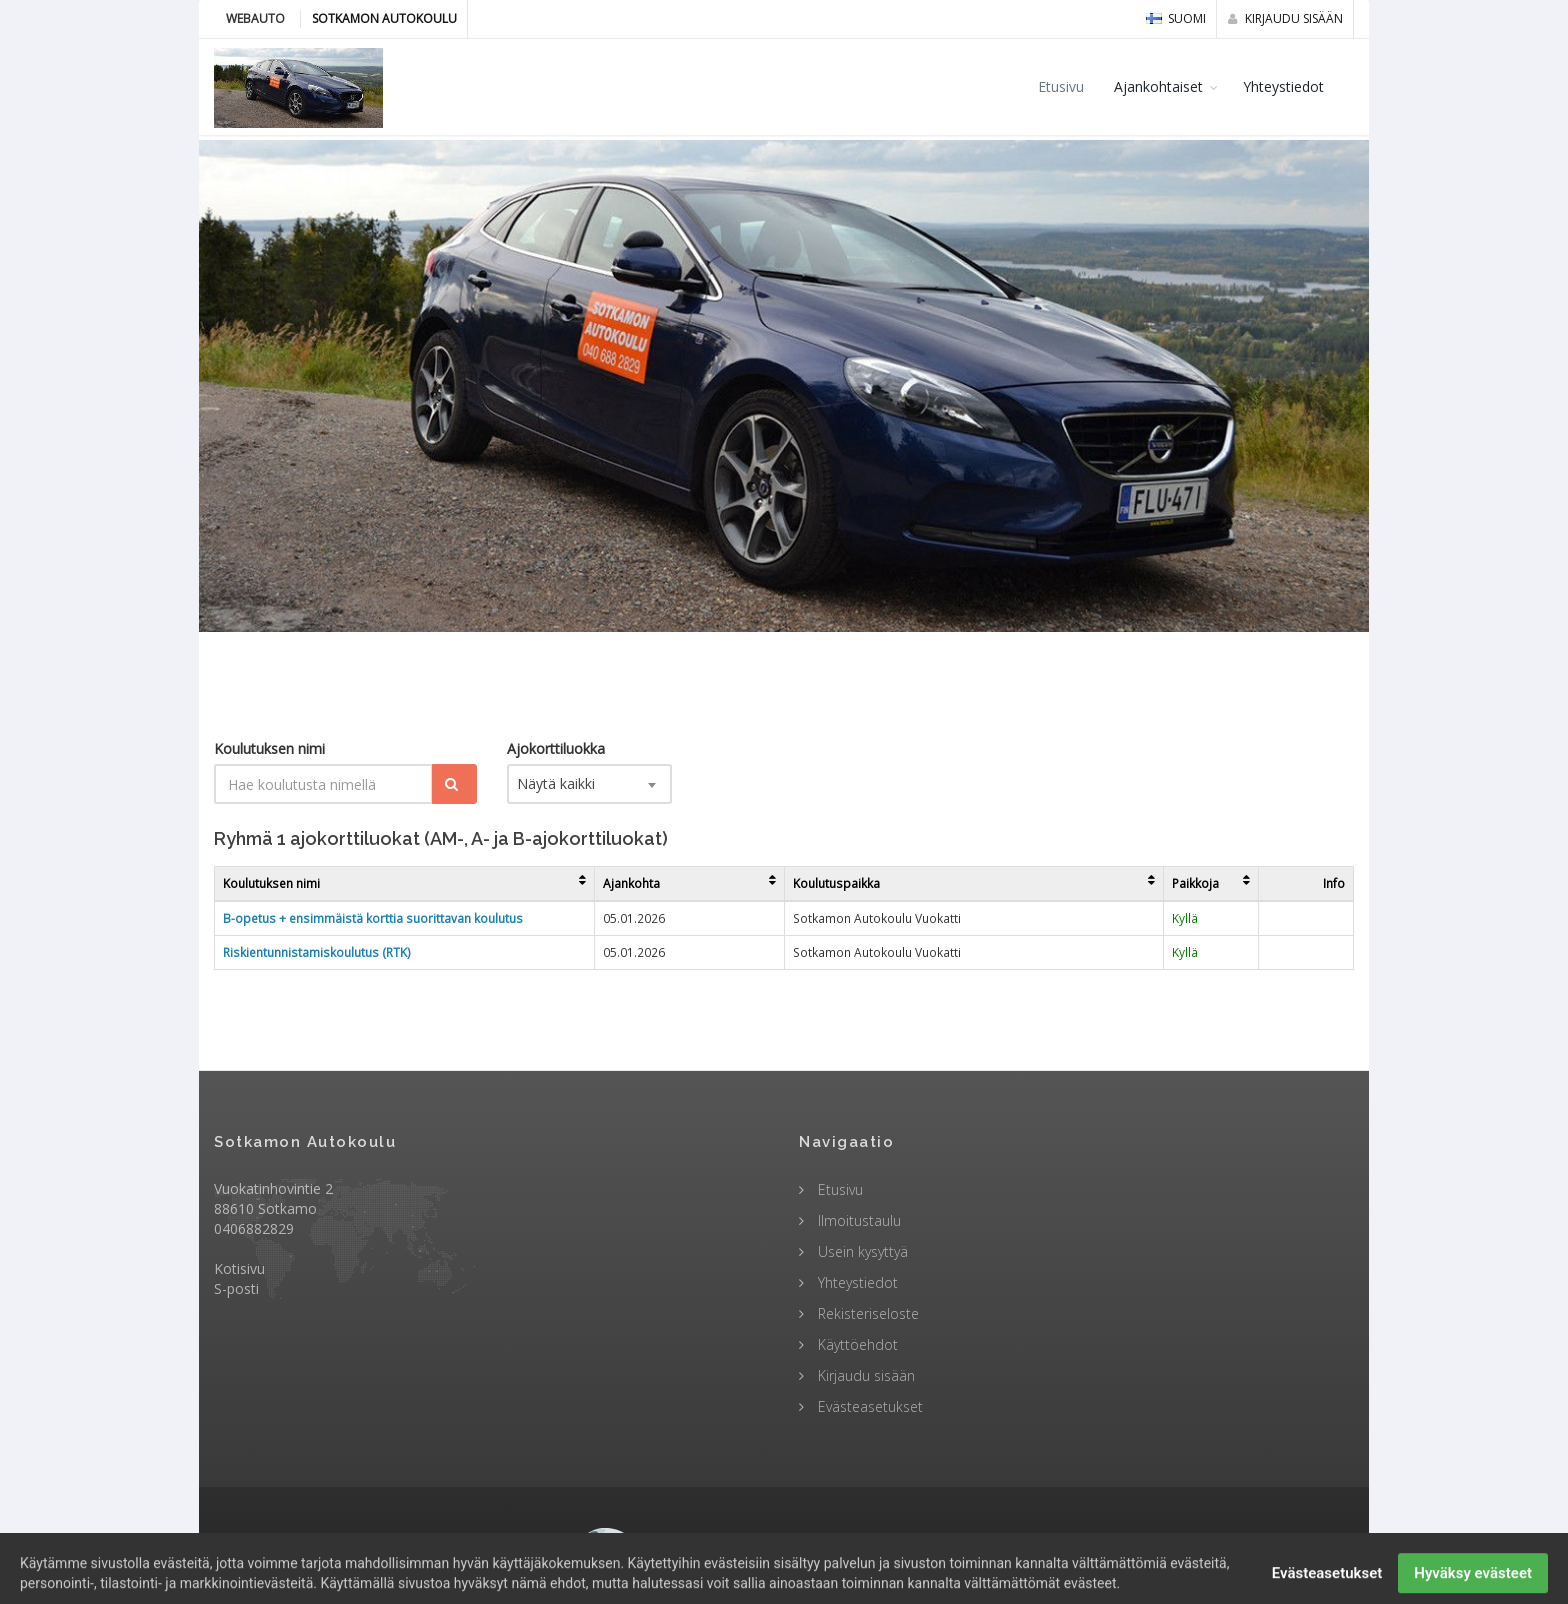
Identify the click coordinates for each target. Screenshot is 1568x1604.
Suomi (1176, 18)
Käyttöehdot (856, 1344)
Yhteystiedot (1283, 86)
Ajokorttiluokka (556, 748)
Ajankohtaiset (1158, 86)
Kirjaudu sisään (1285, 18)
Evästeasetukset (868, 1406)
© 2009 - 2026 (784, 1543)
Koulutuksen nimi (269, 748)
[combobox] (589, 784)
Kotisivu (239, 1268)
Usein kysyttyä (861, 1251)
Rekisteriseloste (866, 1313)
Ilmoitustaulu (857, 1220)
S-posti (236, 1288)
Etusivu (1061, 86)
